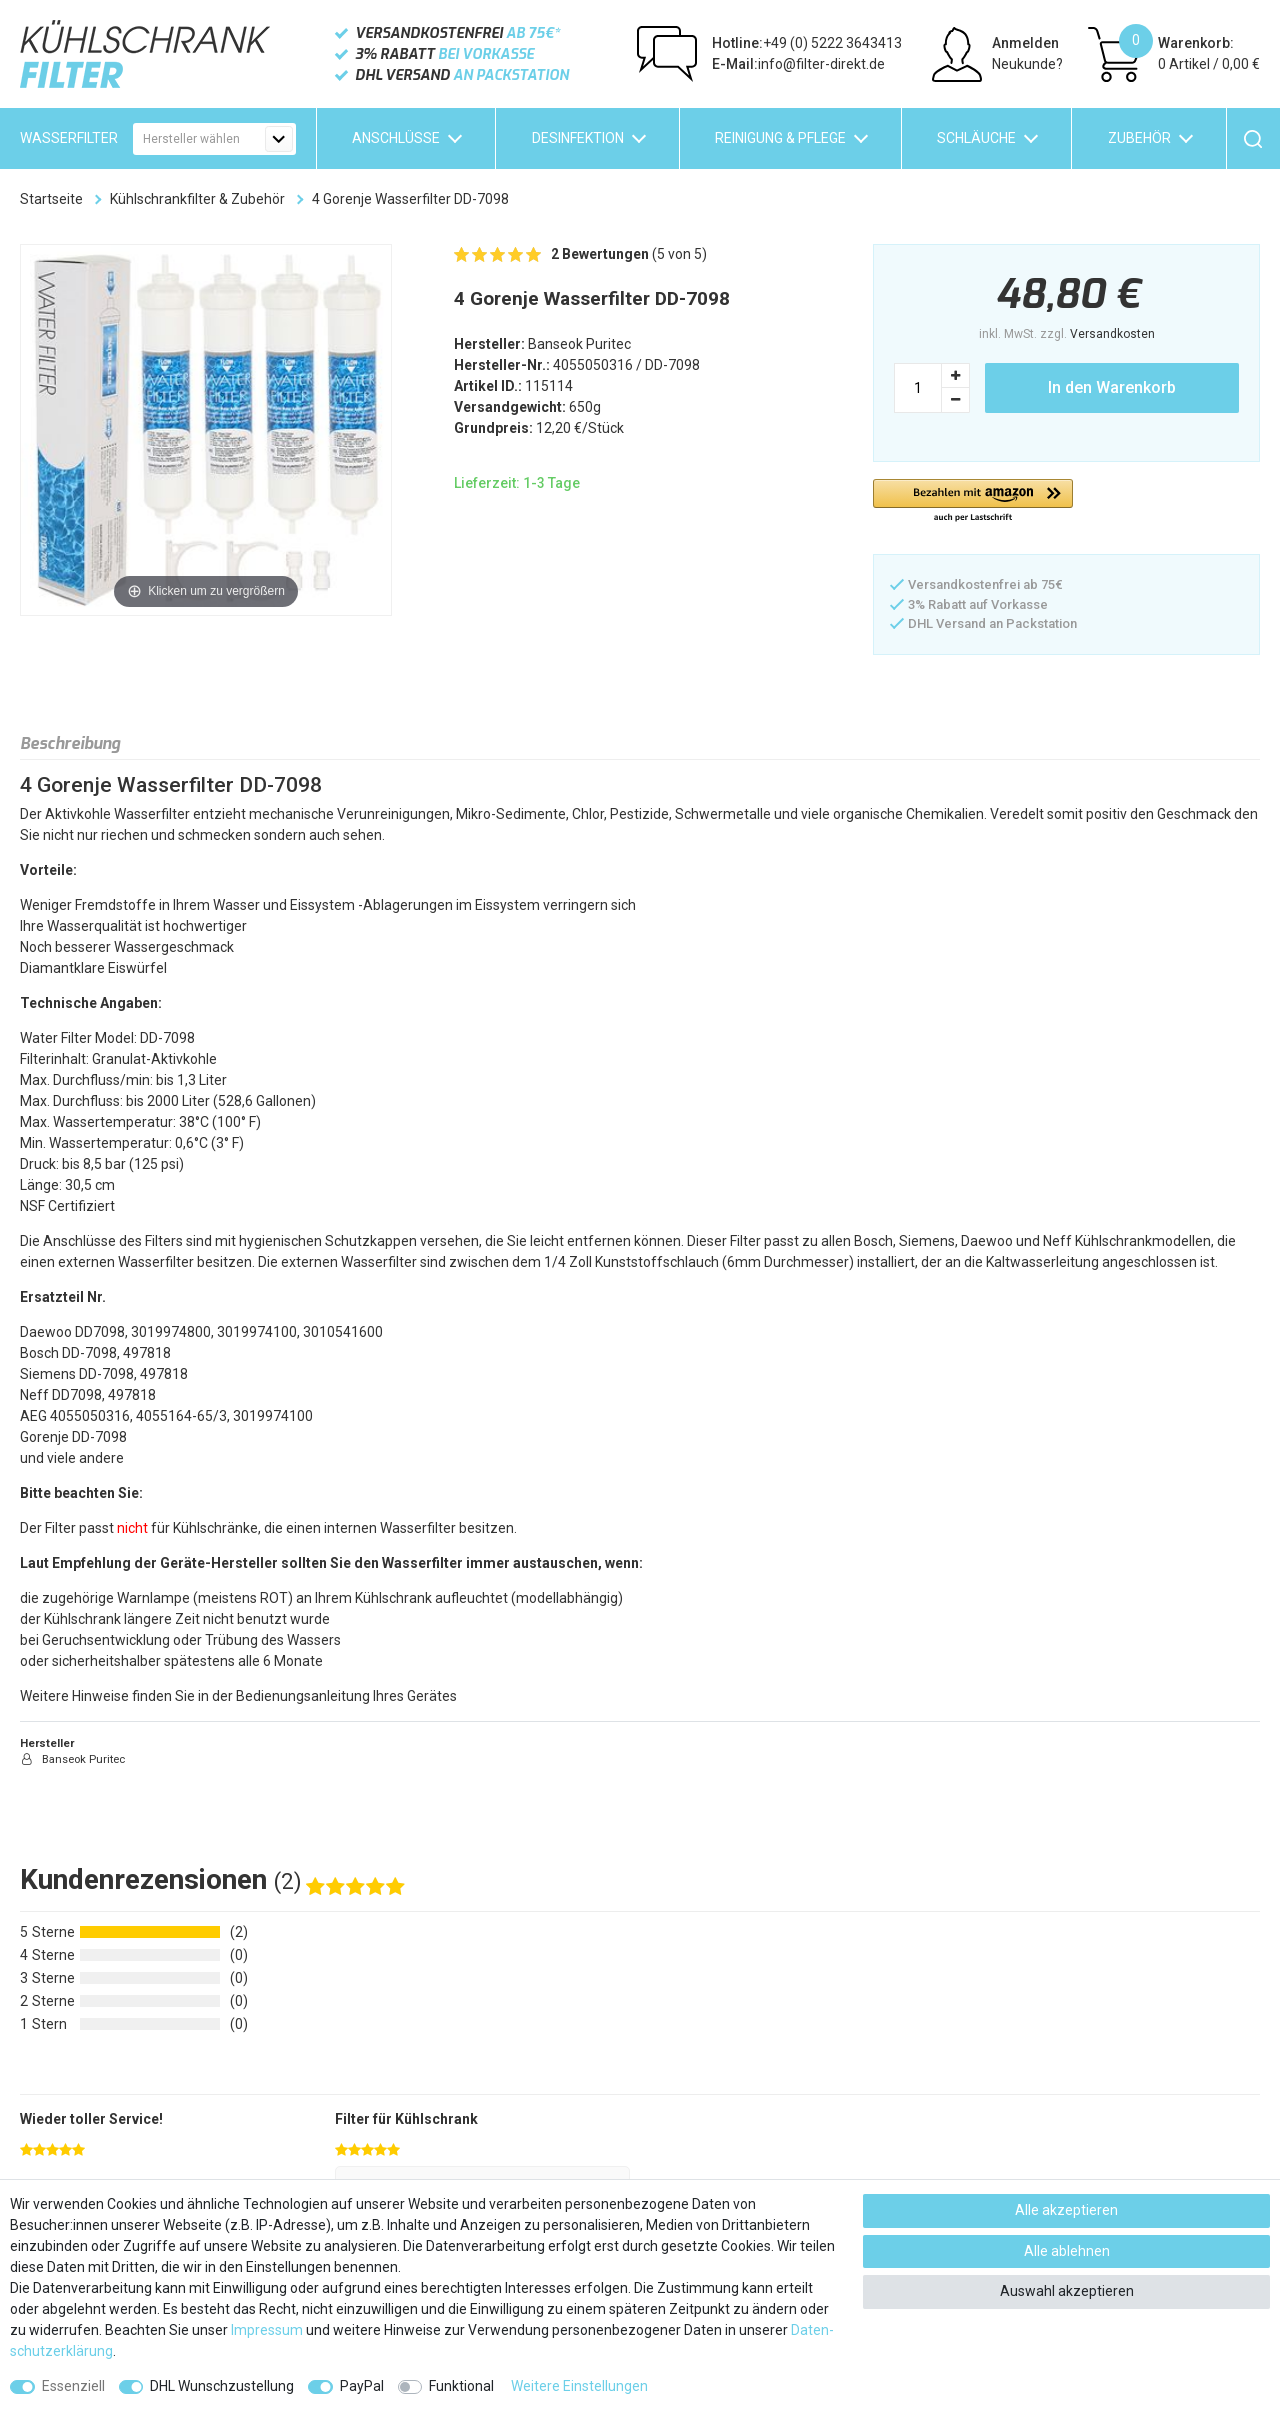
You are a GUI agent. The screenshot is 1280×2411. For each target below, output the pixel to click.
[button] (973, 501)
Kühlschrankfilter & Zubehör (197, 199)
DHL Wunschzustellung (222, 2386)
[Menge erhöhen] (956, 375)
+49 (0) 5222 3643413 (807, 43)
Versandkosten (1112, 334)
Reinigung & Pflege (780, 138)
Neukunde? (1027, 64)
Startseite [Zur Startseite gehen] (51, 199)
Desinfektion (578, 138)
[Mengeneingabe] (918, 388)
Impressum (267, 2330)
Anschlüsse (396, 138)
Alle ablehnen (1067, 2251)
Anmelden (1025, 43)
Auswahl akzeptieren (1067, 2291)
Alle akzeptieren (1066, 2210)
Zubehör (1139, 138)
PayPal (362, 2386)
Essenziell (73, 2386)
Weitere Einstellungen (579, 2386)
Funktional (461, 2386)
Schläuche (976, 138)
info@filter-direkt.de (798, 64)
